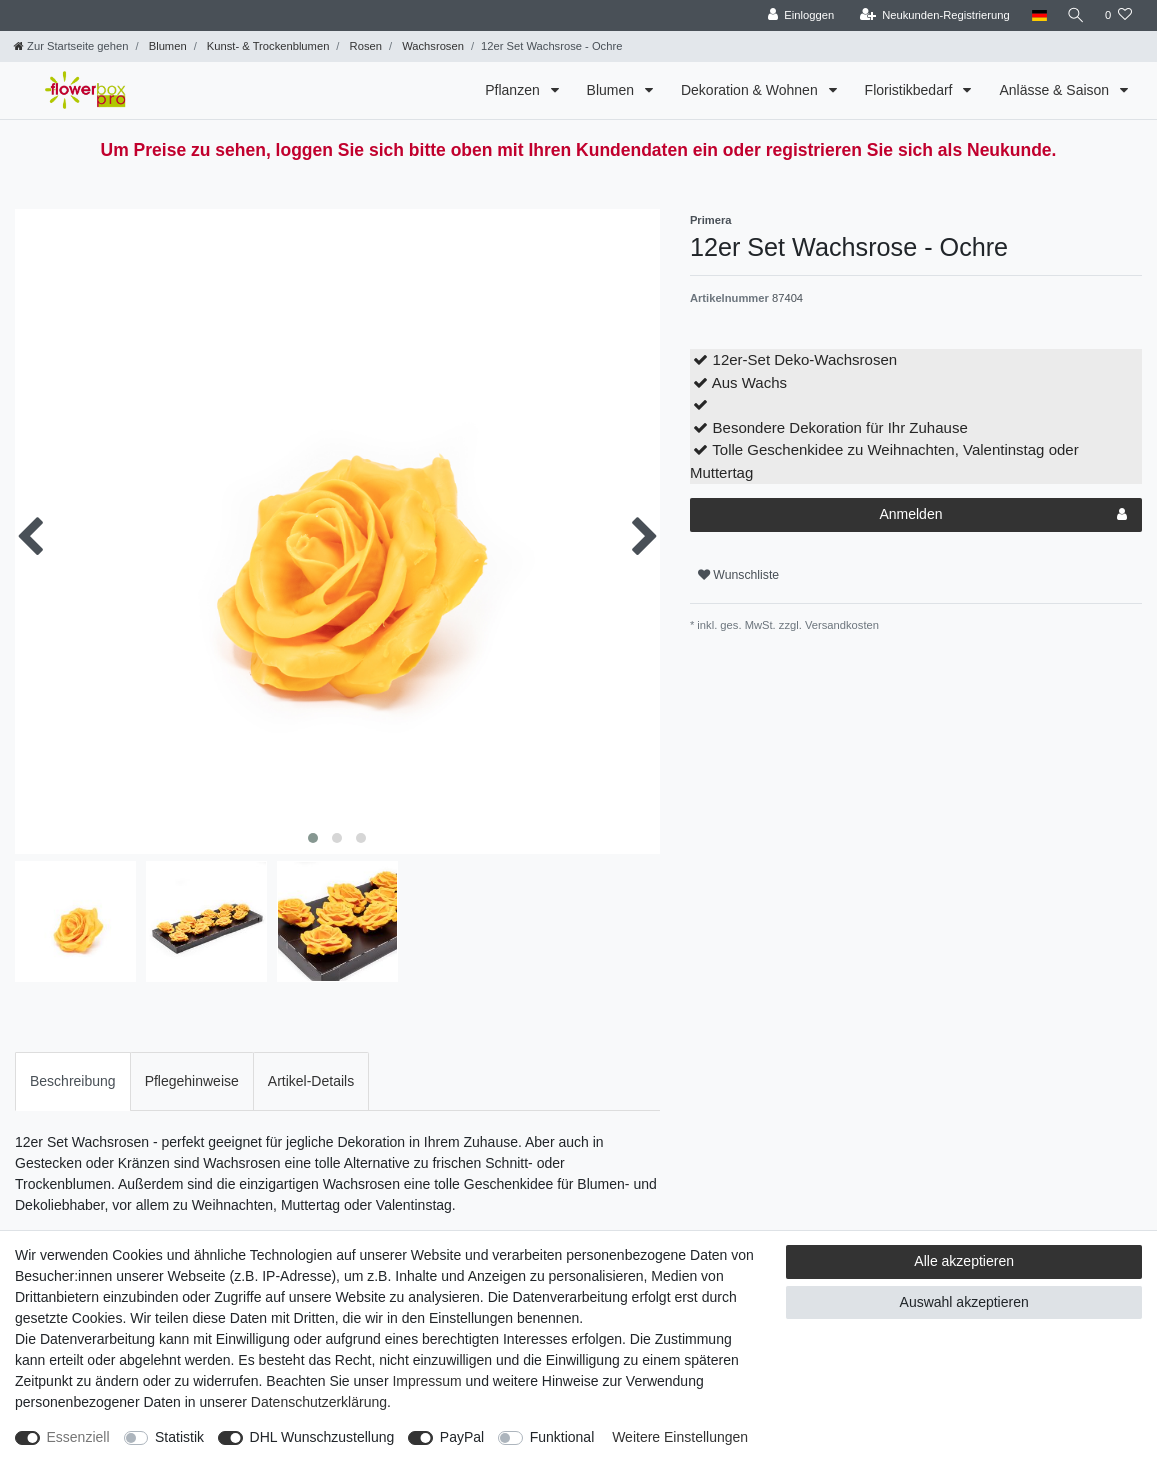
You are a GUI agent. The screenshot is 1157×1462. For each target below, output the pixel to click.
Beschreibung (73, 1081)
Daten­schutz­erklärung (319, 1402)
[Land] (1034, 15)
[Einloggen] (796, 15)
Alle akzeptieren (964, 1261)
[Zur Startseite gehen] (71, 46)
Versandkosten (840, 625)
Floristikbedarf (911, 90)
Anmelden (1003, 515)
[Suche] (1074, 15)
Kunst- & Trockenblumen (267, 46)
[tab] (73, 1081)
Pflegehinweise (192, 1081)
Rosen (363, 46)
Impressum (426, 1381)
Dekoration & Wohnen (751, 90)
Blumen (166, 46)
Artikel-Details (311, 1081)
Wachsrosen (431, 46)
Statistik (179, 1437)
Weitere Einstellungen (680, 1437)
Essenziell (78, 1437)
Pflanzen (514, 90)
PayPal (462, 1437)
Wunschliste (738, 575)
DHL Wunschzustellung (322, 1437)
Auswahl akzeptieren (964, 1302)
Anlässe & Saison (1056, 90)
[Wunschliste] (1118, 15)
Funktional (562, 1437)
